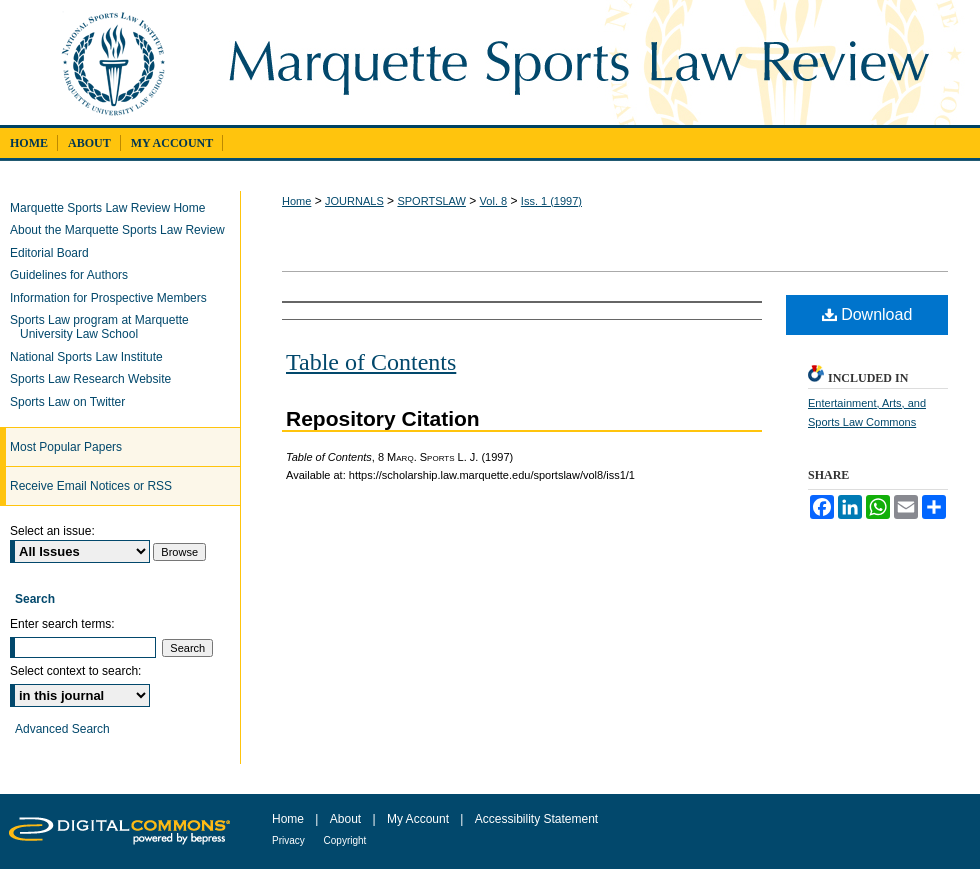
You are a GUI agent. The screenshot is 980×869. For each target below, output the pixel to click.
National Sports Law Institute (91, 357)
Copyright (345, 840)
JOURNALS (354, 201)
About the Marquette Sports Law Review (122, 230)
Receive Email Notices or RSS (91, 486)
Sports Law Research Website (95, 379)
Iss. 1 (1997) (551, 201)
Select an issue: (52, 531)
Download (867, 314)
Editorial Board (54, 253)
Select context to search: (75, 671)
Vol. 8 (494, 201)
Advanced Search (62, 729)
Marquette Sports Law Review (592, 62)
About (347, 819)
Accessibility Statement (536, 819)
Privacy (290, 840)
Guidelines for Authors (74, 275)
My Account (419, 819)
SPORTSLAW (431, 201)
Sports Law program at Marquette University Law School (104, 327)
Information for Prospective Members (113, 298)
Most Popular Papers (66, 447)
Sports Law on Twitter (72, 402)
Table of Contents (371, 362)
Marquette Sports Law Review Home (112, 208)
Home (296, 201)
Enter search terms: (62, 624)
